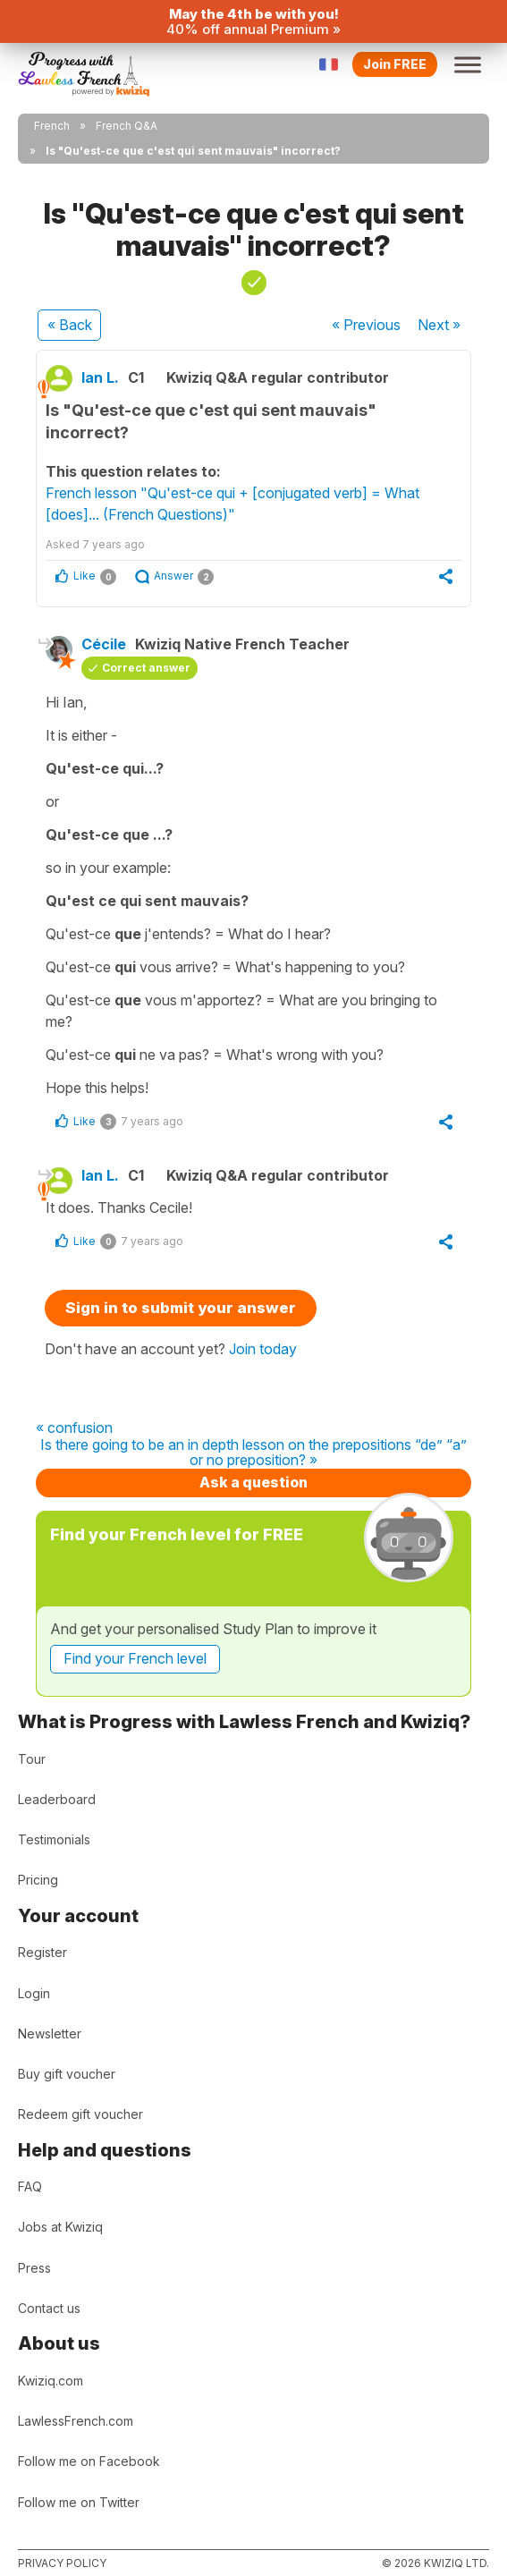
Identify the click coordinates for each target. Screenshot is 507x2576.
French (52, 125)
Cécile (103, 644)
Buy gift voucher (66, 2073)
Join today (263, 1349)
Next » (439, 325)
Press (34, 2267)
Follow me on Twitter (78, 2502)
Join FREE (395, 64)
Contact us (49, 2308)
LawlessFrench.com (75, 2420)
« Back (69, 325)
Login (34, 1993)
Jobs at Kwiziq (60, 2226)
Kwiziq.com (50, 2380)
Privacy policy (62, 2563)
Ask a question (253, 1482)
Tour (32, 1759)
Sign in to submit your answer (180, 1308)
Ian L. (100, 377)
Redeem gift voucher (80, 2114)
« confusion (74, 1428)
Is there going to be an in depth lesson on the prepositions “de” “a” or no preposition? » (253, 1453)
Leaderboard (57, 1799)
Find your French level (135, 1658)
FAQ (30, 2186)
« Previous (366, 325)
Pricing (38, 1879)
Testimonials (54, 1839)
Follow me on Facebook (89, 2461)
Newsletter (49, 2033)
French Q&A (126, 125)
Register (42, 1952)
